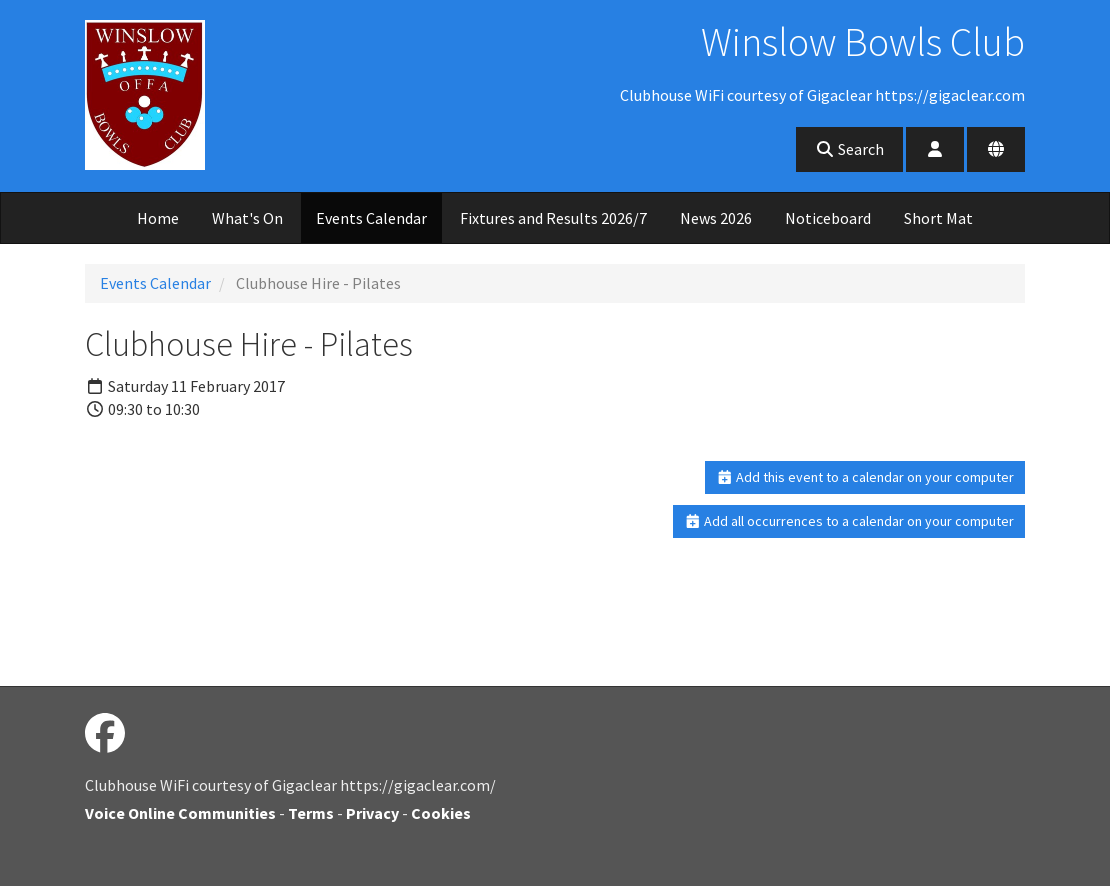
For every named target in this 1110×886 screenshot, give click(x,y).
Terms (311, 813)
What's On (247, 218)
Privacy (372, 813)
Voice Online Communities (180, 813)
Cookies (441, 813)
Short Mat (938, 218)
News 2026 (716, 218)
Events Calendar (371, 218)
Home (158, 218)
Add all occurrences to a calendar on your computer (849, 521)
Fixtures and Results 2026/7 (553, 218)
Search (849, 149)
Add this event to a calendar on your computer (865, 477)
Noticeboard (828, 218)
